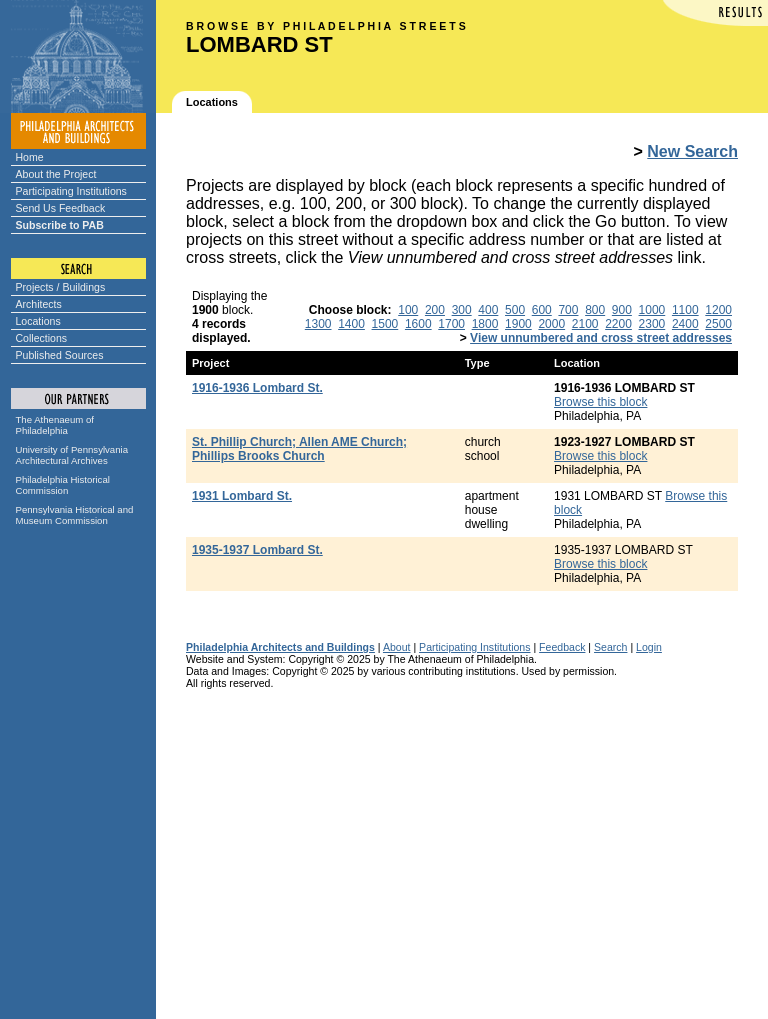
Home (30, 157)
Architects (39, 304)
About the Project (56, 174)
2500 (718, 324)
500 (515, 310)
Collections (42, 338)
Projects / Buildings (61, 287)
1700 (451, 324)
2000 (551, 324)
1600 (418, 324)
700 (568, 310)
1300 (318, 324)
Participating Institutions (71, 191)
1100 (685, 310)
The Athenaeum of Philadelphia (55, 425)
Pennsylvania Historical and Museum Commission (75, 515)
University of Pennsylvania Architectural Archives (72, 455)
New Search (692, 151)
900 (622, 310)
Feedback (562, 647)
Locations (38, 321)
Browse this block (600, 402)
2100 (585, 324)
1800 (485, 324)
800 (595, 310)
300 (462, 310)
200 (435, 310)
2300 (652, 324)
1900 (518, 324)
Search (610, 647)
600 (542, 310)
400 (488, 310)
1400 (351, 324)
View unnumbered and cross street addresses (601, 338)
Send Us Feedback (61, 208)
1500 (385, 324)
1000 (652, 310)
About (397, 647)
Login (649, 647)
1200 (718, 310)
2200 (618, 324)
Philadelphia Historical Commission (63, 485)
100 (408, 310)
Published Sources (60, 355)
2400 (685, 324)
